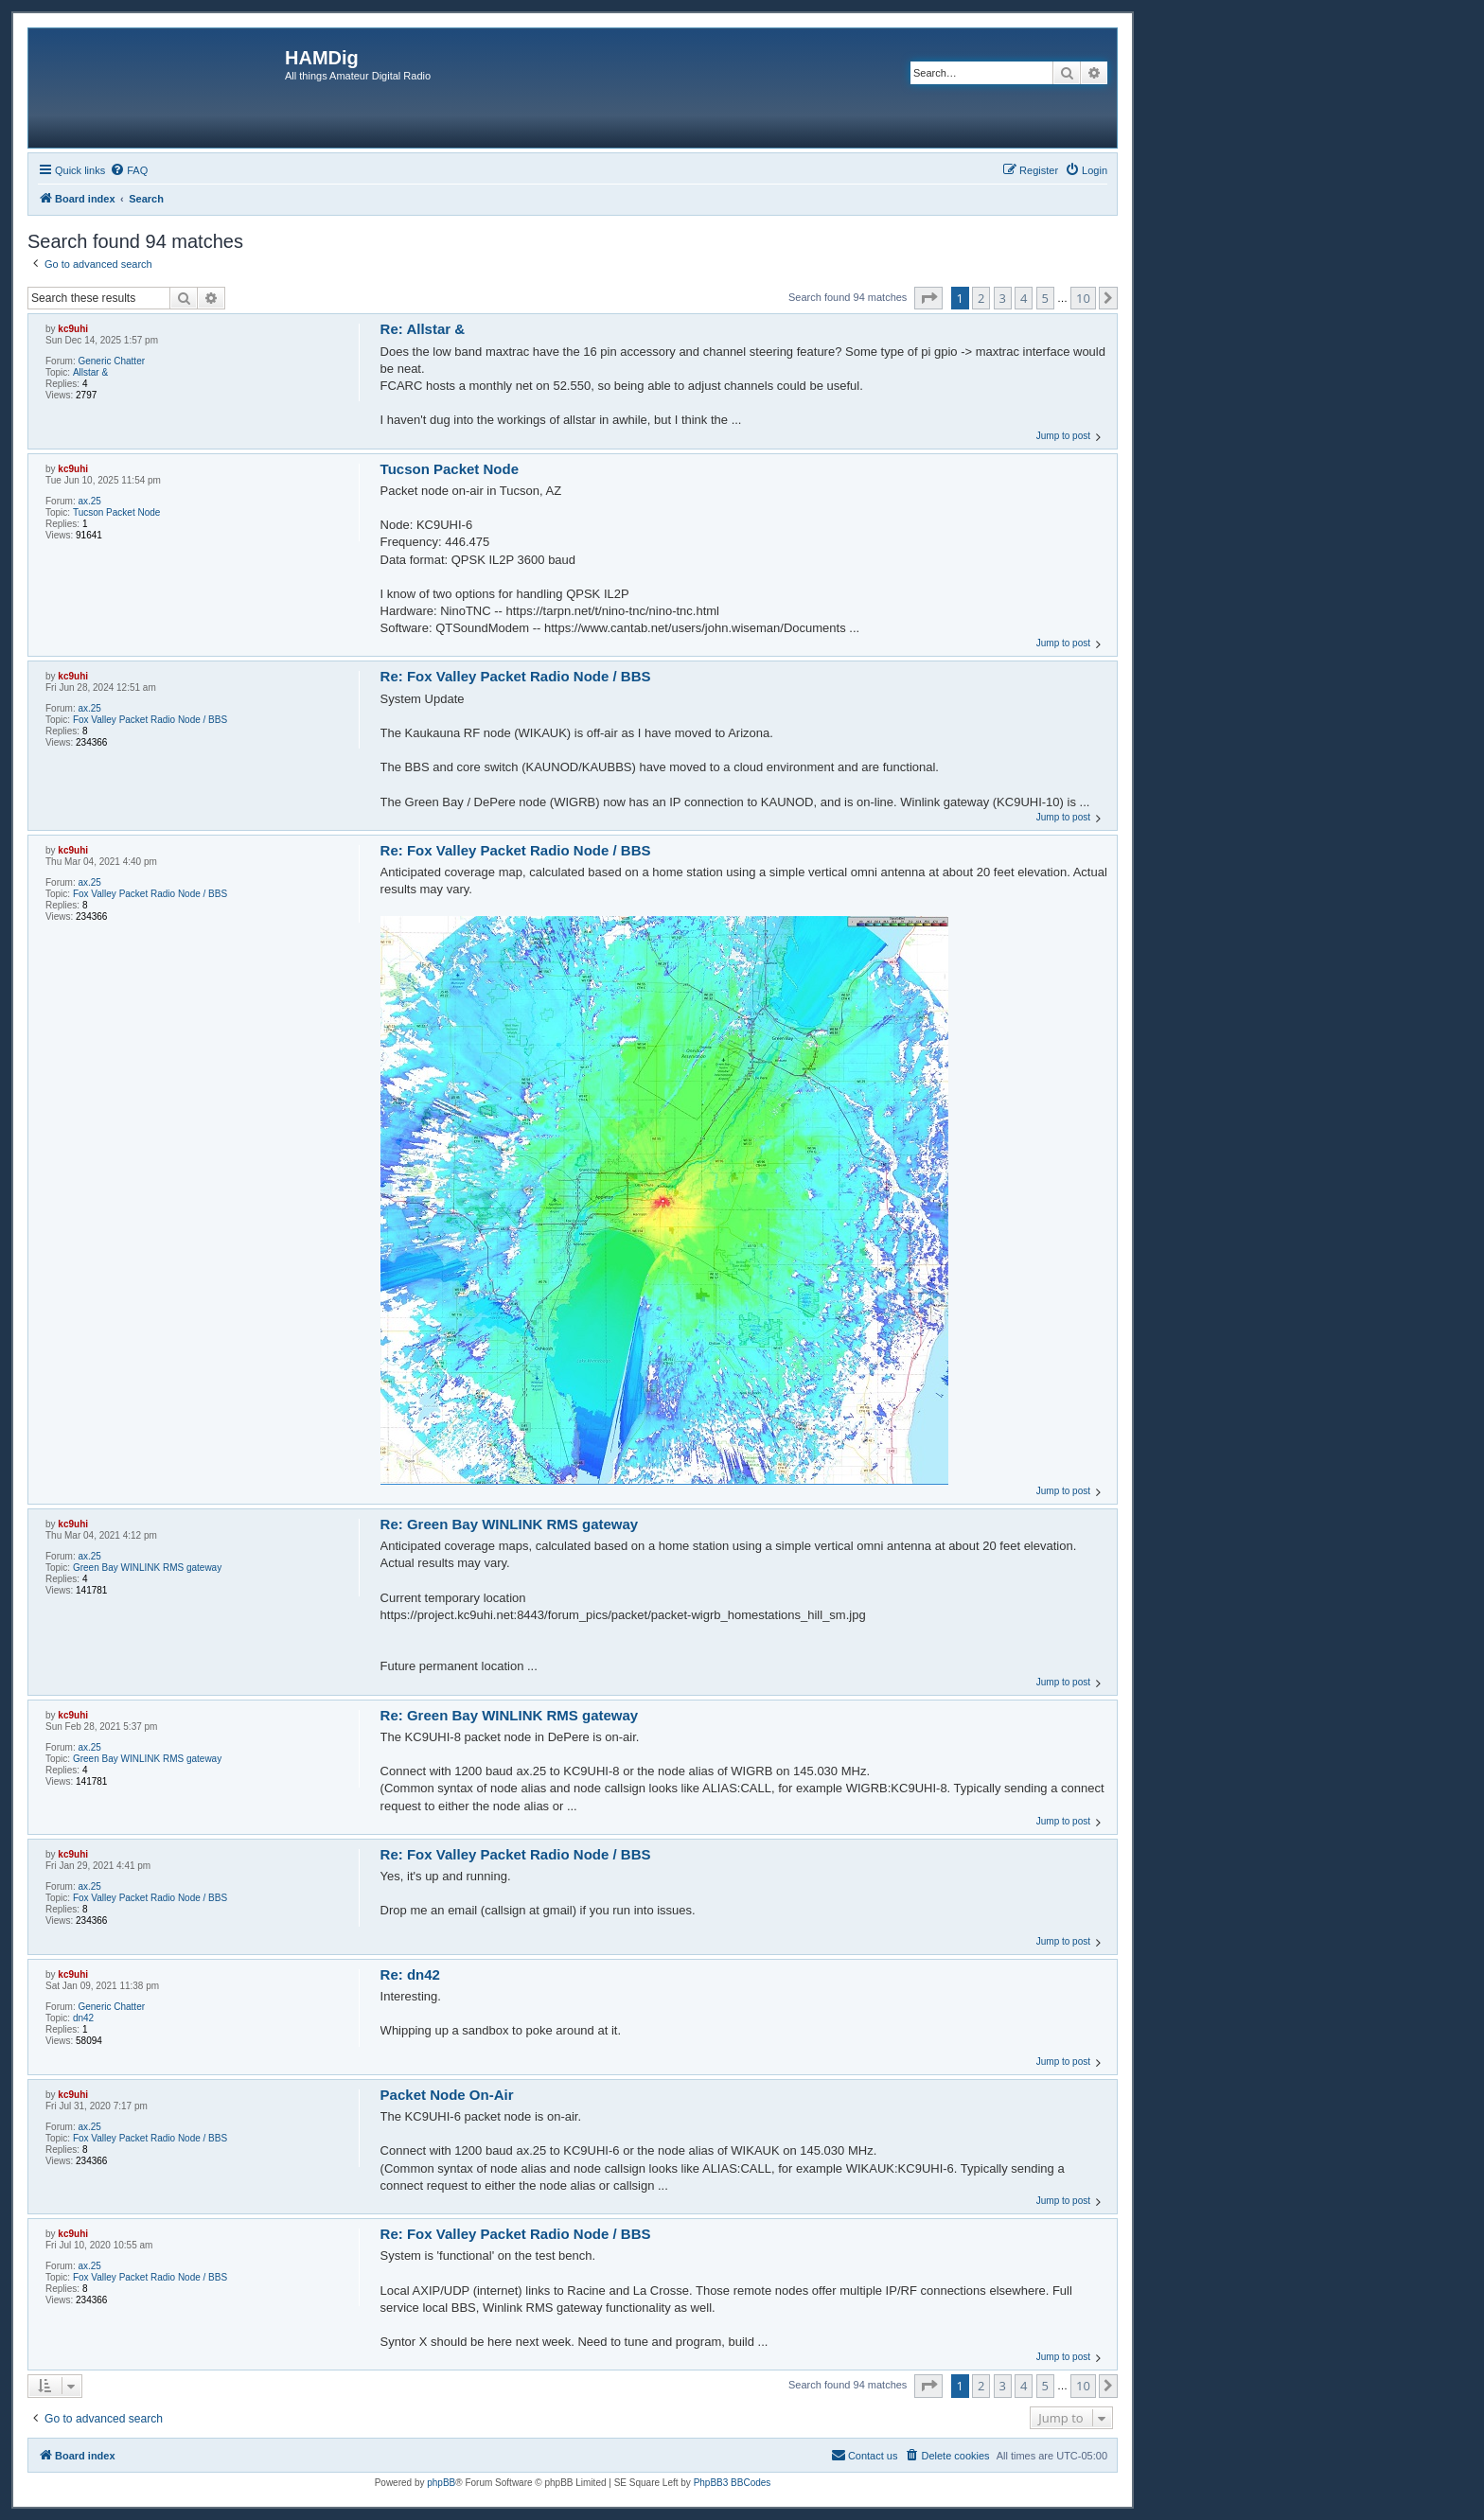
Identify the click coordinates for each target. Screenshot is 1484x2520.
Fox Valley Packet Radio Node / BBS (150, 719)
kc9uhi (73, 329)
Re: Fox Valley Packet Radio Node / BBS (515, 676)
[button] (928, 298)
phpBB (441, 2482)
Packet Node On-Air (447, 2095)
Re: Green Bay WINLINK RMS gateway (509, 1524)
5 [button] (1045, 298)
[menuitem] (129, 170)
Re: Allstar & (422, 329)
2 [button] (981, 298)
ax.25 (89, 501)
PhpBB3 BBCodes (732, 2482)
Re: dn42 (410, 1974)
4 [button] (1023, 298)
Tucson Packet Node (116, 512)
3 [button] (1002, 298)
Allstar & (90, 372)
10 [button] (1083, 298)
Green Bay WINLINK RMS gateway (147, 1567)
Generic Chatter (111, 361)
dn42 (83, 2018)
